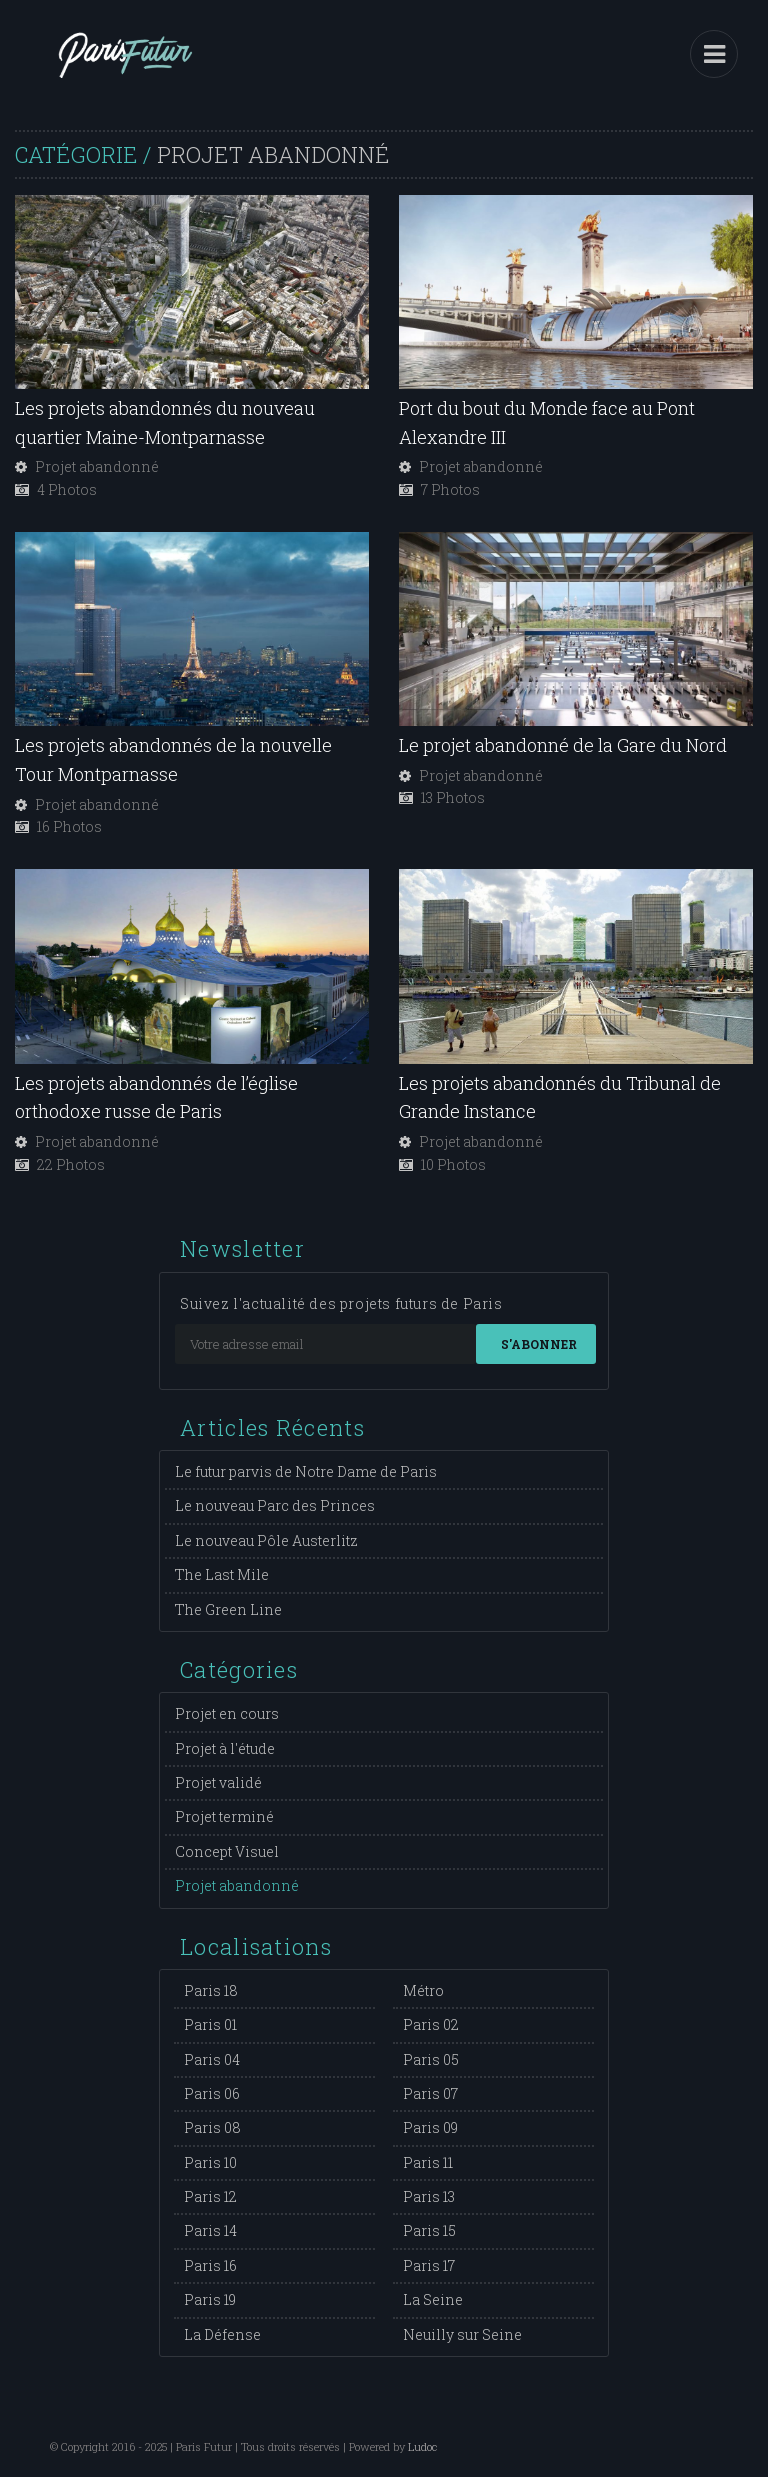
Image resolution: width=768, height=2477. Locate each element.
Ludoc (422, 2446)
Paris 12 (210, 2196)
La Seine (433, 2299)
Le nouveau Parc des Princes (275, 1505)
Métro (423, 1990)
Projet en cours (227, 1713)
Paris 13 (429, 2196)
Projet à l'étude (225, 1748)
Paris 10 (210, 2162)
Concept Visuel (227, 1851)
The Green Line (228, 1609)
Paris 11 (428, 2162)
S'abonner (539, 1344)
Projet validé (218, 1782)
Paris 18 (211, 1990)
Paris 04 (212, 2059)
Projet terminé (224, 1816)
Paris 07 (430, 2093)
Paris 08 (212, 2127)
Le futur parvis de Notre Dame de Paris (306, 1471)
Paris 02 (431, 2024)
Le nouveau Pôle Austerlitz (266, 1540)
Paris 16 (210, 2265)
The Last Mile (222, 1574)
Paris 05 (431, 2059)
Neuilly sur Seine (462, 2334)
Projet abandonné (237, 1885)
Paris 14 (210, 2230)
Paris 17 (429, 2265)
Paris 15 (429, 2230)
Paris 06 (212, 2093)
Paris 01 (210, 2024)
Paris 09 (430, 2127)
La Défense (222, 2334)
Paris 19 (210, 2299)
